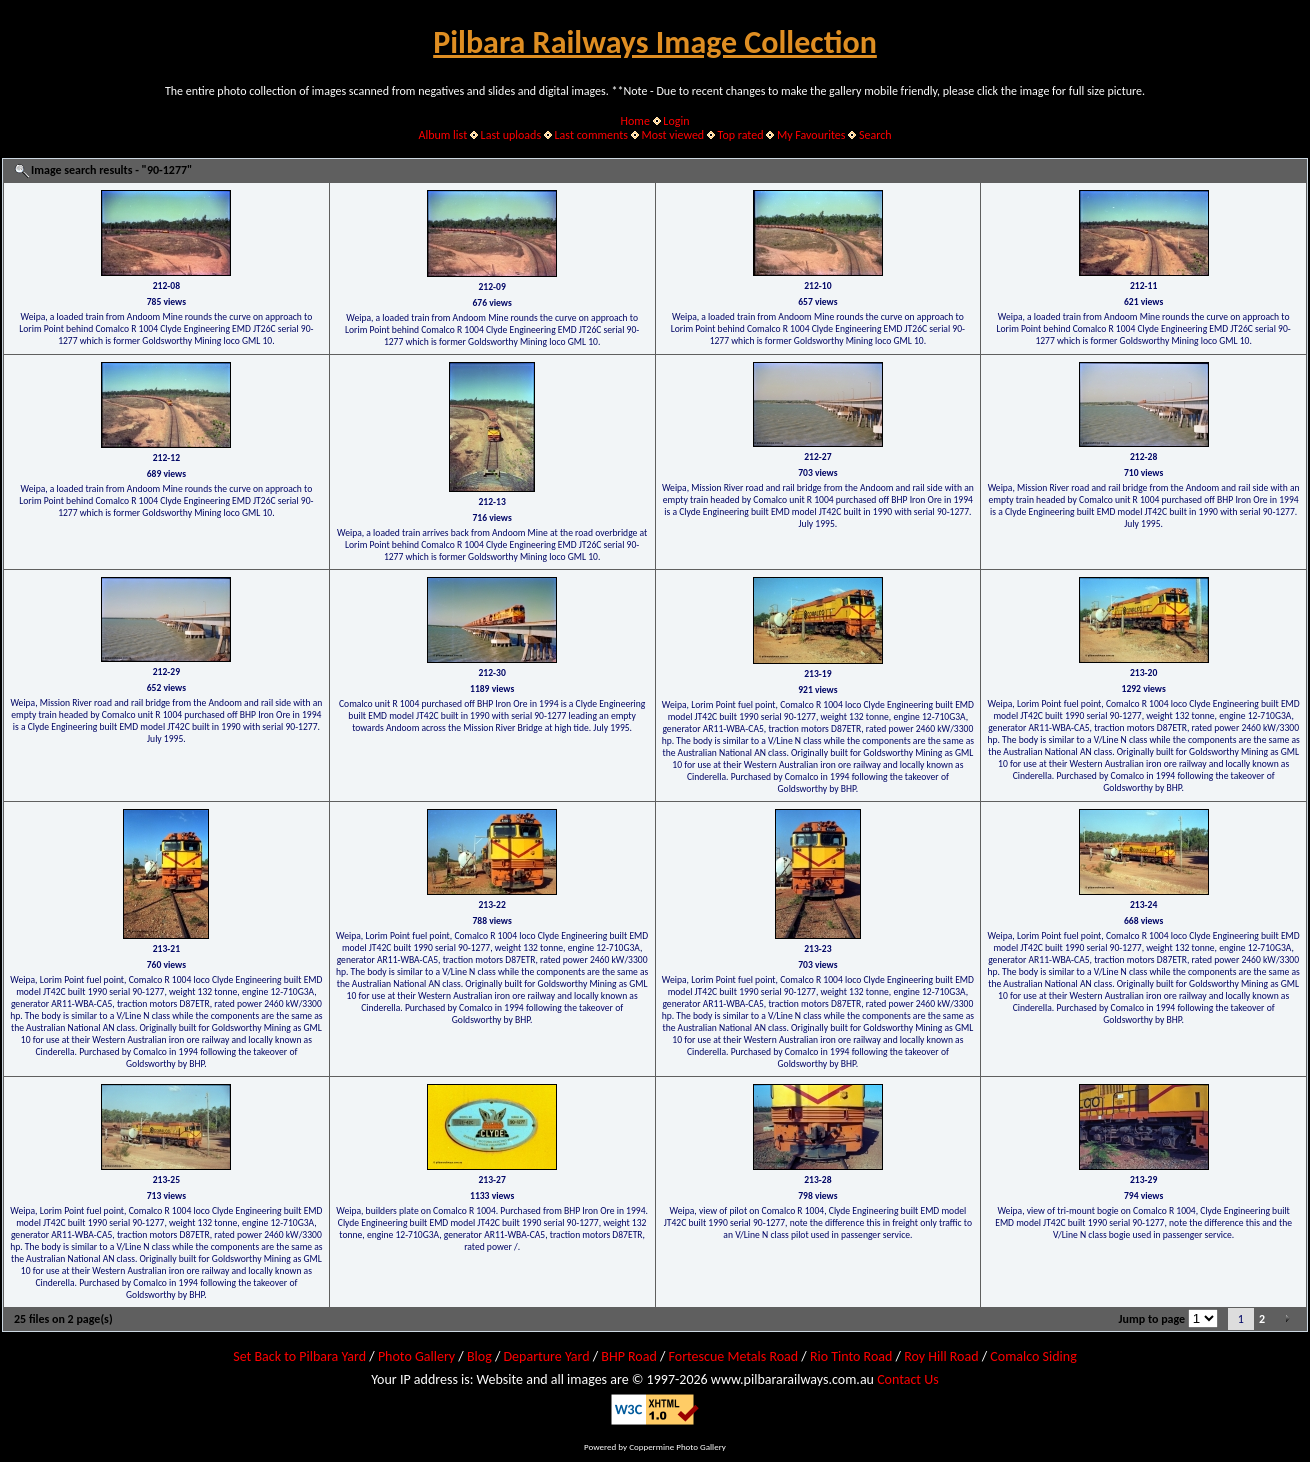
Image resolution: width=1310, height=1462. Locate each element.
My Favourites (811, 135)
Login (676, 121)
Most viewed (672, 135)
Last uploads (511, 135)
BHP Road (629, 1356)
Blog (479, 1356)
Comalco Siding (1033, 1356)
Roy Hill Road (941, 1356)
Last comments (591, 135)
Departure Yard (546, 1356)
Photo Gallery (416, 1356)
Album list (442, 135)
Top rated (741, 135)
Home (635, 121)
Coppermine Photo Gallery (677, 1446)
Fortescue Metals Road (734, 1356)
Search (875, 135)
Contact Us (908, 1379)
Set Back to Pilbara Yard (299, 1356)
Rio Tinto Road (851, 1356)
